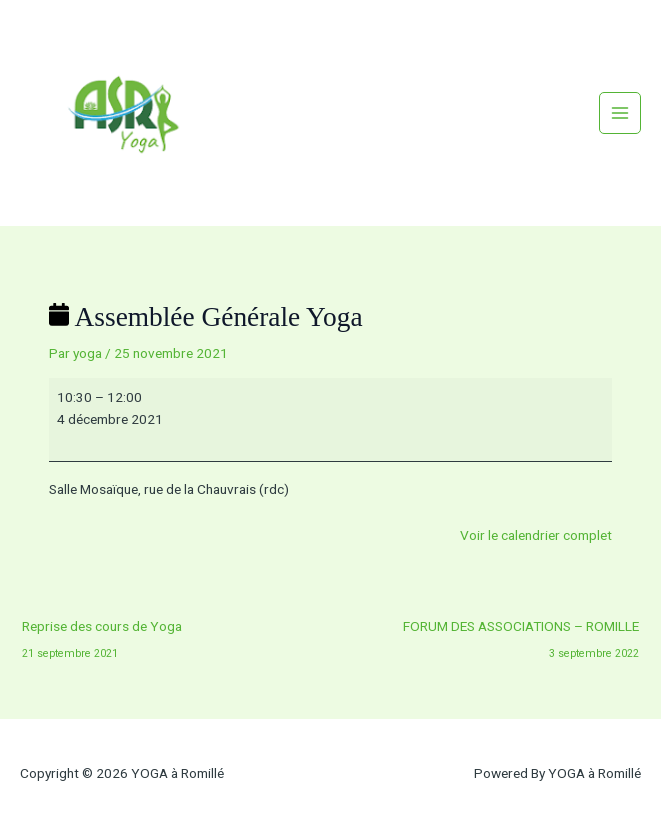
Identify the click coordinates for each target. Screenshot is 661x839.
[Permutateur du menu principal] (620, 113)
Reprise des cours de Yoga (102, 631)
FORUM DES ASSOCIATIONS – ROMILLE (521, 631)
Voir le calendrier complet (536, 535)
